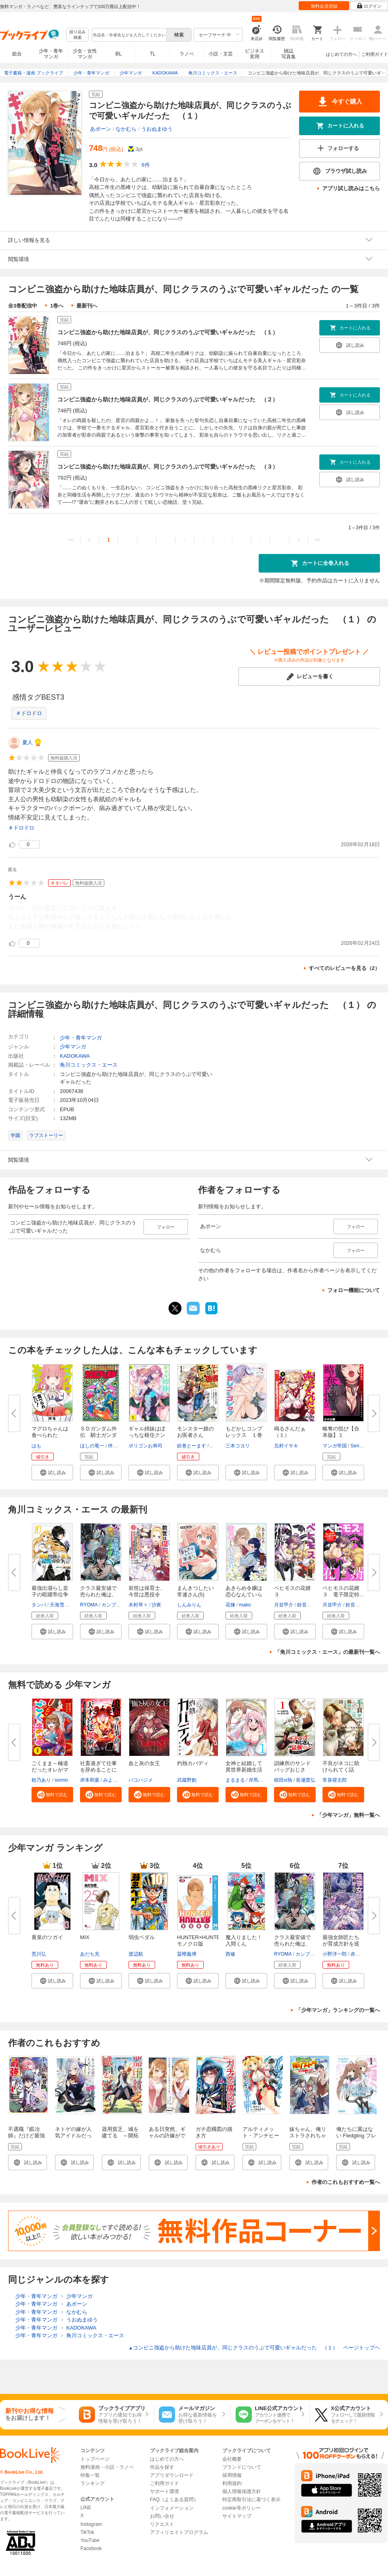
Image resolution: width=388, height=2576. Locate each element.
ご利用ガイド (374, 54)
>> (317, 540)
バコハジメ (141, 1780)
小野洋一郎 (335, 1954)
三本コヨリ (238, 1446)
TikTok (87, 2532)
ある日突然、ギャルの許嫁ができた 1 (167, 2135)
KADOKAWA (75, 1056)
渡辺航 (136, 1954)
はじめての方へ (341, 54)
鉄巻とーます (191, 1446)
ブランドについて (241, 2467)
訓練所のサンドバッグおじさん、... (292, 1769)
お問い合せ (162, 2516)
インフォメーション (172, 2508)
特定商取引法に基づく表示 (251, 2499)
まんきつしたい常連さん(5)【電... (195, 1594)
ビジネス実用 (254, 53)
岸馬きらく (261, 1780)
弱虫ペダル (142, 1937)
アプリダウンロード (172, 2475)
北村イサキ (286, 1446)
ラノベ (186, 54)
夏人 (27, 742)
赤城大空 (360, 1954)
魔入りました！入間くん (244, 1940)
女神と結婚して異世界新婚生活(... (244, 1769)
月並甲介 (283, 1605)
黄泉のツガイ (47, 1937)
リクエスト (162, 2524)
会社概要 (232, 2459)
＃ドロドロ (29, 713)
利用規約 (232, 2483)
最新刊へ (86, 306)
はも (36, 1446)
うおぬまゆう (157, 129)
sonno (61, 1780)
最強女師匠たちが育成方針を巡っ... (341, 1943)
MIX (84, 1937)
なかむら (126, 129)
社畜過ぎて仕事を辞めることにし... (98, 1769)
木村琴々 (138, 1605)
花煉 (230, 1605)
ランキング (92, 2483)
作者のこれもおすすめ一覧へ (346, 2182)
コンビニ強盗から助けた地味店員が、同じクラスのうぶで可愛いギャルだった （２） (167, 399)
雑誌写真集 (288, 53)
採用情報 (232, 2475)
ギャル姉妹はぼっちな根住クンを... (147, 1435)
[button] (52, 1472)
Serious (358, 1446)
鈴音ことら (309, 1605)
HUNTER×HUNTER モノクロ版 (200, 1940)
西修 (230, 1954)
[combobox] (129, 34)
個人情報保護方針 (241, 2491)
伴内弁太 (117, 1446)
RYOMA (89, 1605)
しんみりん (189, 1605)
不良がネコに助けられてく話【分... (341, 1769)
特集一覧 (90, 2475)
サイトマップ (236, 2516)
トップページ (95, 2459)
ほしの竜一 (92, 1446)
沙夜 (156, 1605)
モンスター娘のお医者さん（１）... (195, 1435)
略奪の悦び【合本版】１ (341, 1432)
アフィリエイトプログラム (179, 2532)
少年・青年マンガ (51, 53)
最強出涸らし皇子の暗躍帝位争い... (50, 1594)
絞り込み (78, 35)
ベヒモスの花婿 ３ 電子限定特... (344, 1591)
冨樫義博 (186, 1954)
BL (119, 54)
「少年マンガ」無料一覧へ (348, 1815)
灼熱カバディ (193, 1763)
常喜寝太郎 (335, 1780)
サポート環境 (164, 2491)
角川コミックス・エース (89, 1065)
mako (245, 1605)
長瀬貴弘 (305, 1780)
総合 (17, 54)
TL (152, 54)
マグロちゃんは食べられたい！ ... (50, 1435)
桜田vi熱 (283, 1780)
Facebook (91, 2548)
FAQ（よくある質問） (174, 2499)
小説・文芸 (221, 54)
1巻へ (56, 306)
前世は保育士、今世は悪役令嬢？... (147, 1594)
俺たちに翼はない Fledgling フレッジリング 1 (356, 2135)
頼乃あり (41, 1780)
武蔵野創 (186, 1780)
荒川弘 (39, 1954)
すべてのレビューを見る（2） (344, 968)
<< (70, 540)
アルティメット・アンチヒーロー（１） (260, 2135)
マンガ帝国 (335, 1446)
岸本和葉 (89, 1780)
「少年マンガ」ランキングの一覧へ (338, 2010)
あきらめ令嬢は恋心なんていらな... (244, 1594)
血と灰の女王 (144, 1763)
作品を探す (162, 2467)
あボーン (100, 129)
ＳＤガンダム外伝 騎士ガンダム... (98, 1435)
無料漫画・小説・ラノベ (107, 2467)
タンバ (39, 1605)
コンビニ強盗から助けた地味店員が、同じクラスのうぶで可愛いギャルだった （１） (167, 332)
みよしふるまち (120, 1780)
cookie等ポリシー (241, 2508)
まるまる (235, 1780)
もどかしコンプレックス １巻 (244, 1432)
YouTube (89, 2540)
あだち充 (89, 1954)
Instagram (91, 2524)
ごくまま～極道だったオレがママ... (50, 1769)
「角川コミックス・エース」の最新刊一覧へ (327, 1652)
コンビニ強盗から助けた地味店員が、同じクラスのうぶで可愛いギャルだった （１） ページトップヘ (254, 2348)
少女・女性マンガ (85, 53)
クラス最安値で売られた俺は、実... (98, 1594)
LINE (85, 2507)
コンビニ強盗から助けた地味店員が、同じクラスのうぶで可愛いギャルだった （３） (167, 466)
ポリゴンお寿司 (145, 1446)
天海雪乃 (59, 1605)
